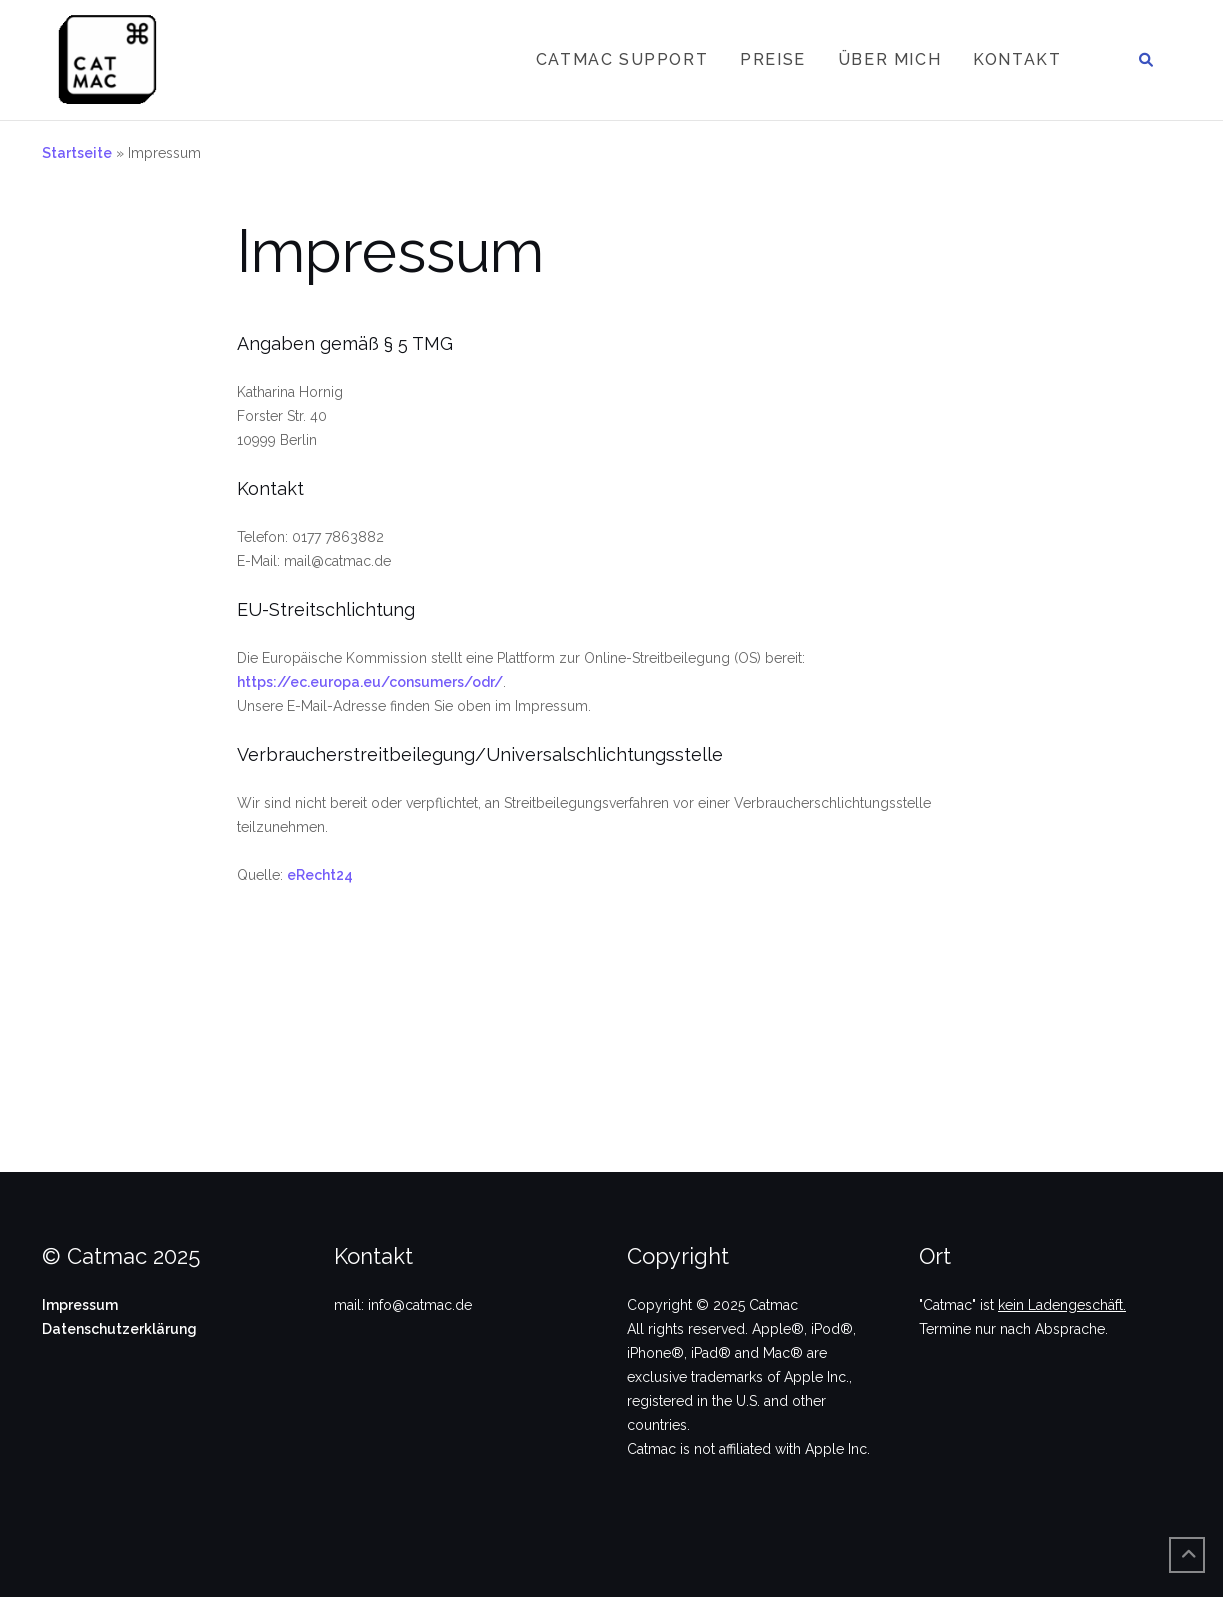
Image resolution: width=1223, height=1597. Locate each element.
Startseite (77, 153)
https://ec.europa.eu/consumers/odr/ (370, 682)
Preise (773, 59)
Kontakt (1017, 59)
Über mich (889, 59)
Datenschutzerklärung (119, 1329)
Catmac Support (622, 59)
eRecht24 (320, 875)
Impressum (80, 1305)
